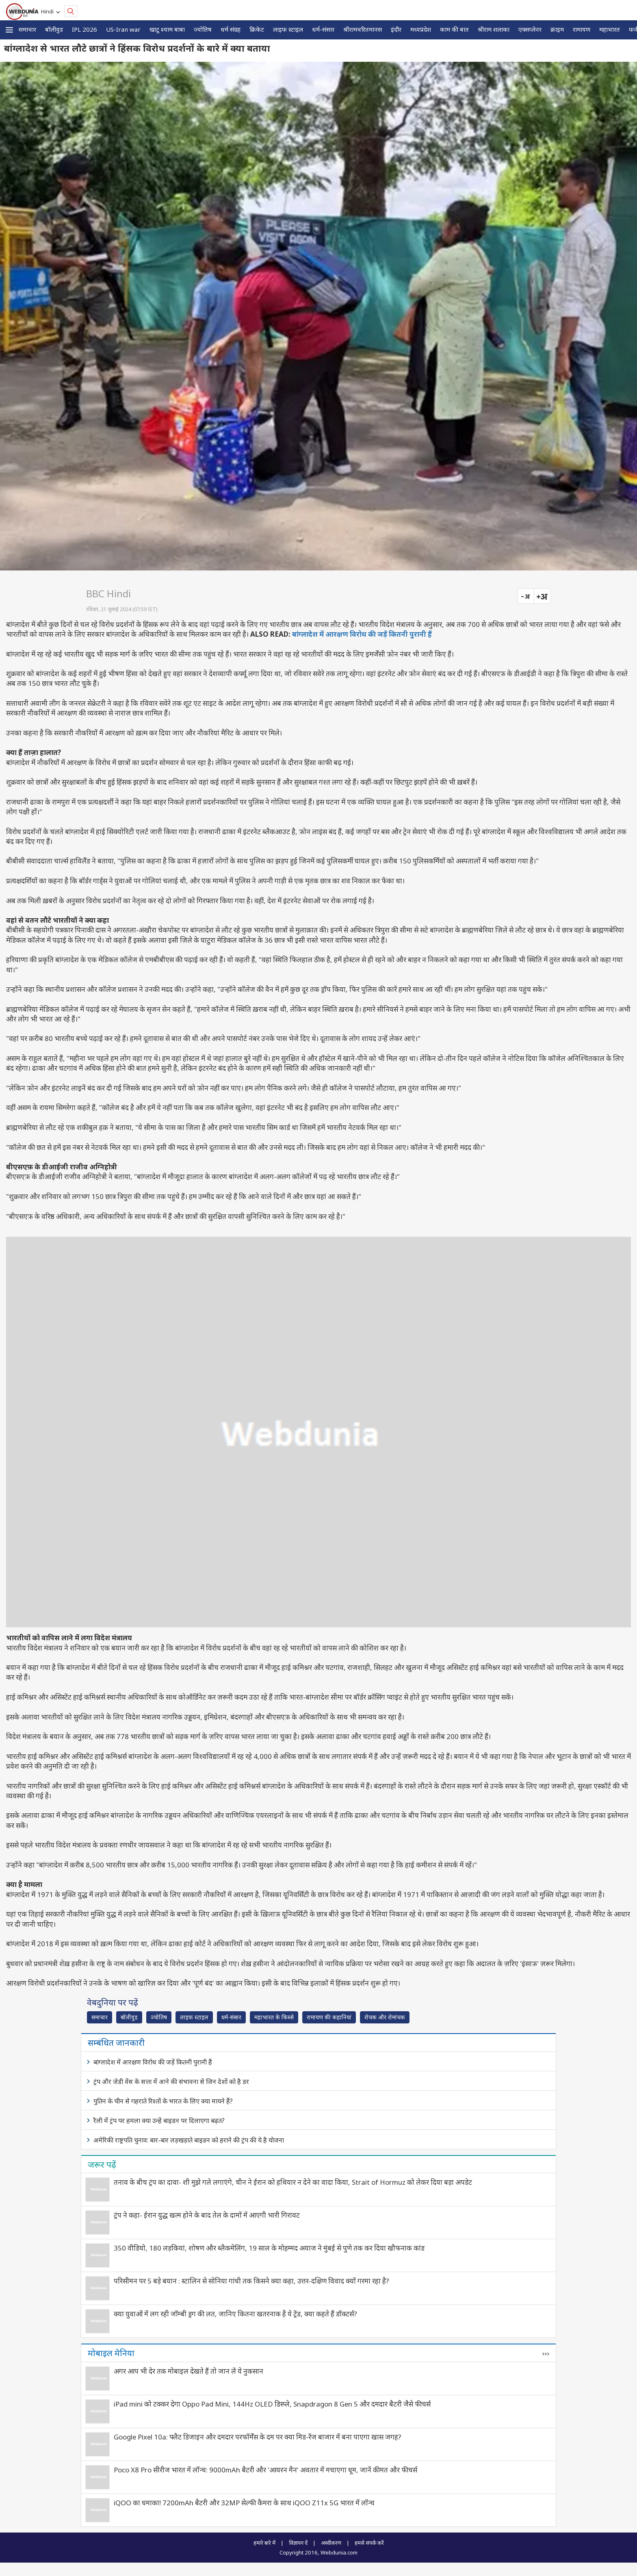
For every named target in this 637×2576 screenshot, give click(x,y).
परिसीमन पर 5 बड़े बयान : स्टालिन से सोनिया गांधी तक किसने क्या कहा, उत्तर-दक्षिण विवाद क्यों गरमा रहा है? (251, 2280)
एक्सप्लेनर (530, 29)
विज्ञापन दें (298, 2542)
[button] (9, 29)
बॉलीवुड (54, 29)
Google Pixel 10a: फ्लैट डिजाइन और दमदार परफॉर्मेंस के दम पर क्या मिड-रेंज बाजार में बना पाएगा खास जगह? (257, 2437)
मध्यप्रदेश (420, 29)
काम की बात (454, 29)
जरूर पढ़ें (102, 2164)
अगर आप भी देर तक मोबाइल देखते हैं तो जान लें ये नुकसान (188, 2371)
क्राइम (557, 29)
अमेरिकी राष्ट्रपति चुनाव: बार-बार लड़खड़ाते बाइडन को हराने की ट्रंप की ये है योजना (188, 2140)
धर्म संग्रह (230, 29)
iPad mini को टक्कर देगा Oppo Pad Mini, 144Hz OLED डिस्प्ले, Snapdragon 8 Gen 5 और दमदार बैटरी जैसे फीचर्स (272, 2404)
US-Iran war (123, 29)
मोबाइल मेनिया (111, 2353)
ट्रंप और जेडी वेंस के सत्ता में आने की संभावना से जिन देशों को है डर (171, 2081)
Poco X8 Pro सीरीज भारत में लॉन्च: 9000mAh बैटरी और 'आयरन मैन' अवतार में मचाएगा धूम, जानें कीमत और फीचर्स (265, 2469)
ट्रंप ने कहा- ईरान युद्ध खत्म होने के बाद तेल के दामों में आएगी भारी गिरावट (207, 2215)
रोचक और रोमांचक (384, 2017)
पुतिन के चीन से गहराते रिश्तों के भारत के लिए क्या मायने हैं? (163, 2101)
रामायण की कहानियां (329, 2017)
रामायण (581, 29)
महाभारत (609, 29)
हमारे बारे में (264, 2542)
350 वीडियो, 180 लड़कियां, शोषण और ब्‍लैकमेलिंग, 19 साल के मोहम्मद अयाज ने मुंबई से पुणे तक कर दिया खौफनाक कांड (269, 2248)
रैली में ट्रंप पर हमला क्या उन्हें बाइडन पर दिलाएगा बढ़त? (159, 2120)
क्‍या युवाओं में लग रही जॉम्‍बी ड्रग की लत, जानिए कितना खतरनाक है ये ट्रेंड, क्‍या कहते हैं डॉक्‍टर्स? (235, 2313)
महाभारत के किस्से (274, 2017)
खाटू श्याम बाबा (167, 29)
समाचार (27, 29)
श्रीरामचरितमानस (362, 29)
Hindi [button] (48, 11)
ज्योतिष (203, 29)
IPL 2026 (84, 29)
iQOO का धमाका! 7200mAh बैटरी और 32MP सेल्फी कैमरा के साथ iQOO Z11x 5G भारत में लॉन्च (244, 2502)
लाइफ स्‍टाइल (288, 29)
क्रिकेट (256, 29)
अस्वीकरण (331, 2542)
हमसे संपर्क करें (369, 2542)
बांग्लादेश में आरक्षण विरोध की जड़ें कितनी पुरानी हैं (362, 634)
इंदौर (396, 29)
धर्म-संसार (323, 29)
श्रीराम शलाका (493, 29)
